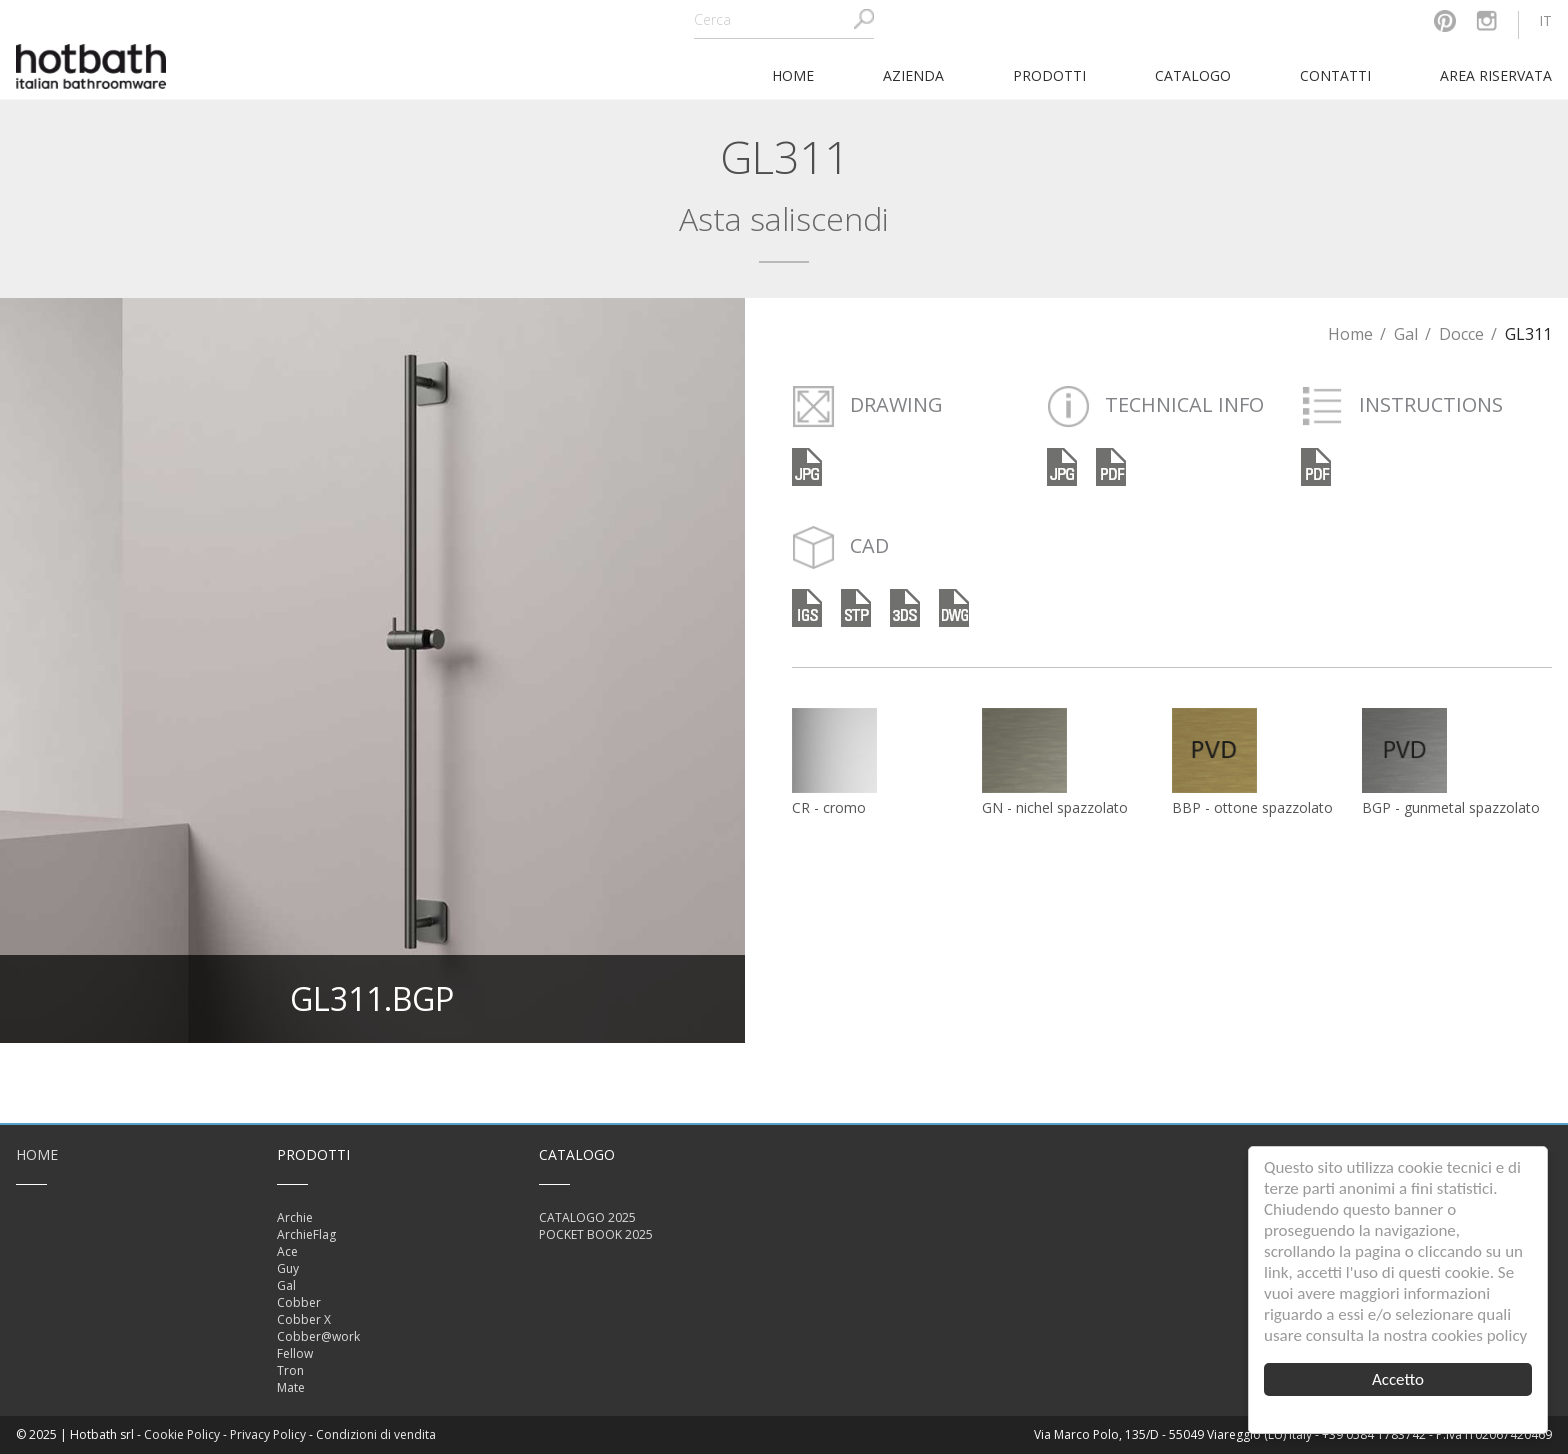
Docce (1461, 334)
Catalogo (1193, 75)
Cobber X (304, 1319)
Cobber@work (318, 1336)
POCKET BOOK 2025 (596, 1234)
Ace (287, 1251)
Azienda (913, 75)
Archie (295, 1217)
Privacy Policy (268, 1434)
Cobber (299, 1302)
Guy (288, 1268)
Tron (290, 1370)
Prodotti (1049, 75)
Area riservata (1496, 75)
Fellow (295, 1353)
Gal (1406, 334)
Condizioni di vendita (376, 1434)
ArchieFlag (306, 1234)
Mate (291, 1387)
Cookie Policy (182, 1434)
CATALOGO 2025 (587, 1217)
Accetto (1398, 1379)
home (793, 75)
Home (1350, 334)
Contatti (1335, 75)
